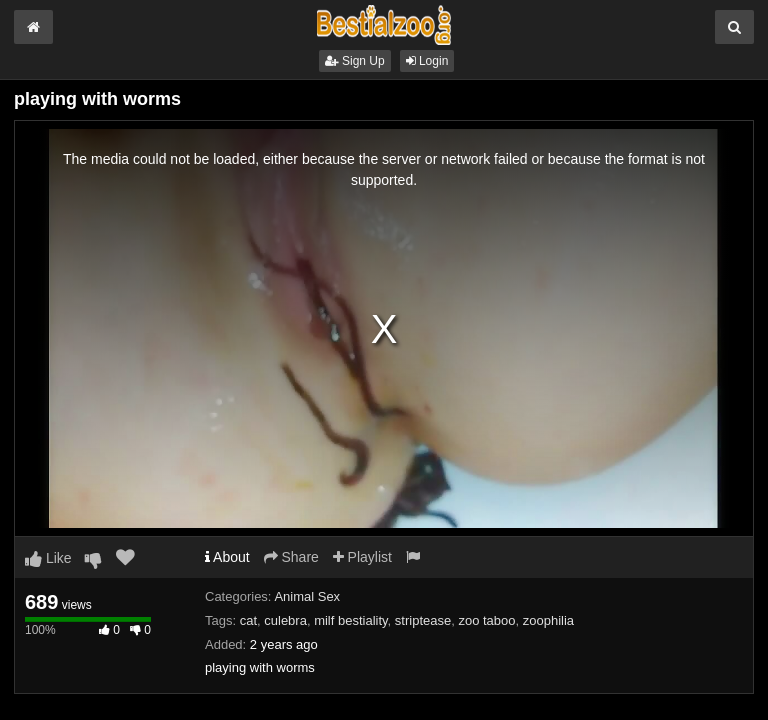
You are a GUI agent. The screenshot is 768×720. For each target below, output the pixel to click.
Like (48, 558)
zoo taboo (486, 620)
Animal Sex (307, 596)
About (227, 557)
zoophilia (548, 620)
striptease (423, 620)
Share (291, 557)
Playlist (362, 557)
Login (427, 61)
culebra (285, 620)
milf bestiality (350, 620)
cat (248, 620)
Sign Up (355, 61)
